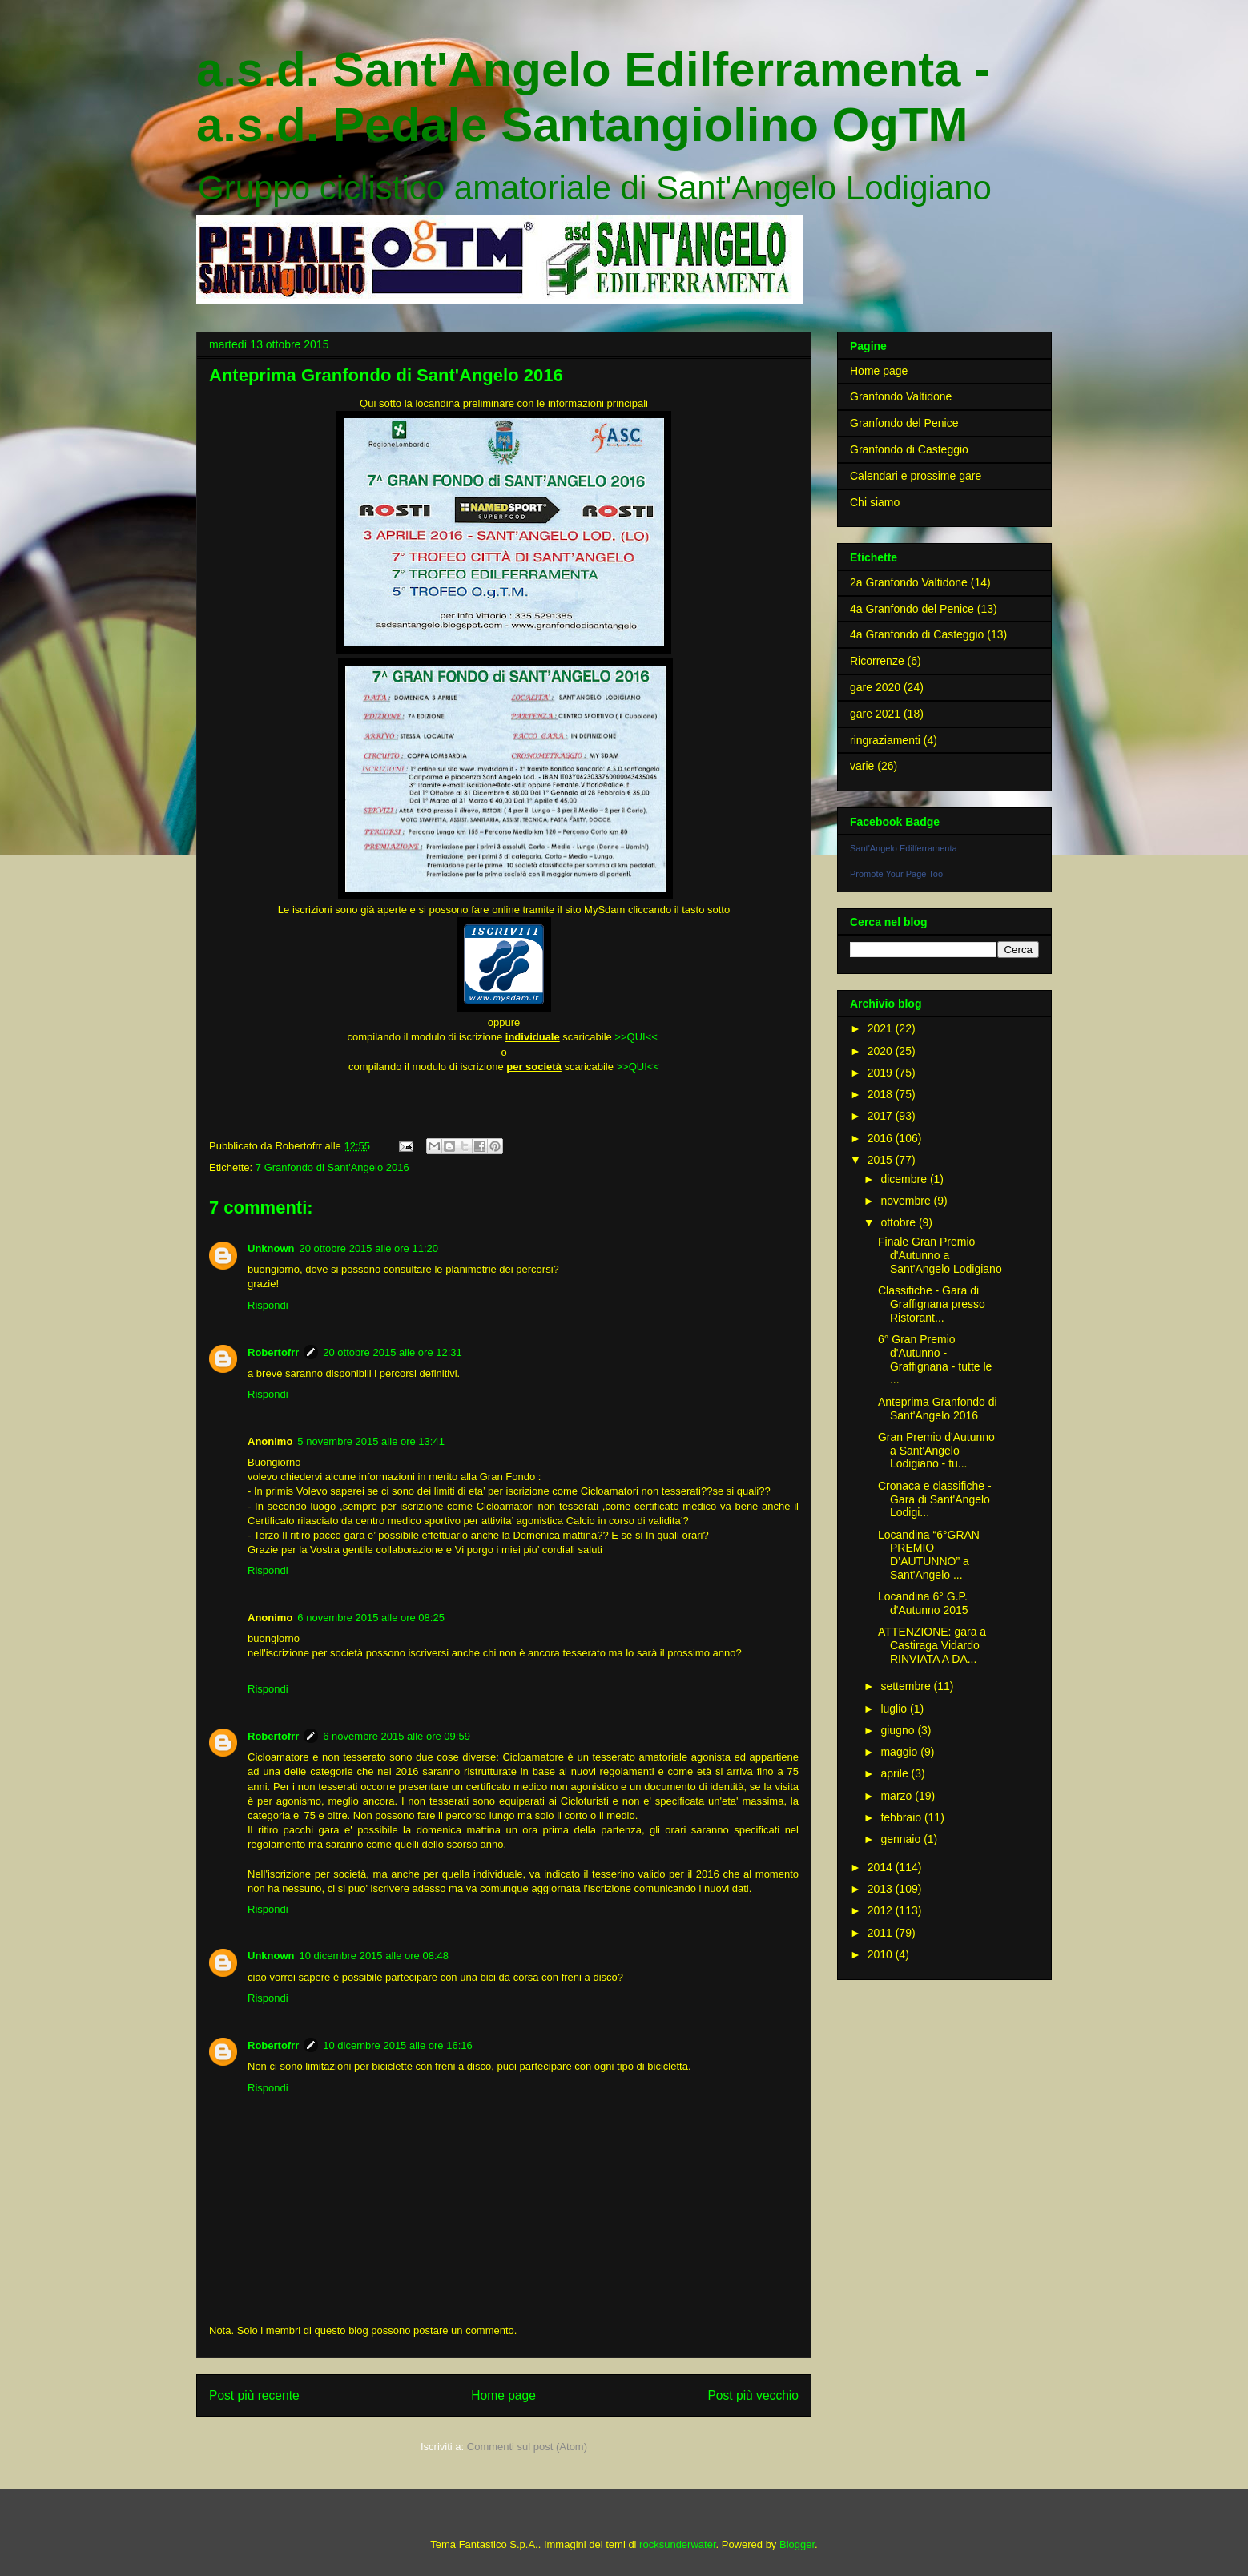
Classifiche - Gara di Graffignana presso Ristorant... (931, 1304)
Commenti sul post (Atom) (527, 2447)
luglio (895, 1708)
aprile (895, 1773)
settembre (906, 1686)
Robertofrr (273, 1352)
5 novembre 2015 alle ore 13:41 (371, 1441)
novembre (906, 1200)
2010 (882, 1954)
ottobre (899, 1222)
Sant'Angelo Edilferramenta (903, 848)
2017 (882, 1115)
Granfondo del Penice (904, 423)
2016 (882, 1138)
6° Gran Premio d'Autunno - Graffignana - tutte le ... (935, 1359)
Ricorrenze (877, 660)
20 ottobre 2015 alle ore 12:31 (392, 1352)
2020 (882, 1050)
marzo (897, 1795)
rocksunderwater (677, 2544)
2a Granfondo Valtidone (909, 582)
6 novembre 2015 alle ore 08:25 (371, 1618)
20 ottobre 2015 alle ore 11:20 (369, 1248)
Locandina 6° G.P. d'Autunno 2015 (923, 1603)
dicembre (904, 1179)
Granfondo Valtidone (901, 396)
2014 (882, 1867)
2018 (882, 1094)
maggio (900, 1751)
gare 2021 (875, 713)
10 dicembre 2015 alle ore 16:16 (397, 2045)
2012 (882, 1910)
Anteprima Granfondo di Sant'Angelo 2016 (937, 1408)
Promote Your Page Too (896, 874)
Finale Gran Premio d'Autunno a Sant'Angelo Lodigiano (940, 1255)
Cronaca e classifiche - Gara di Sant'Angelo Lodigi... (935, 1499)
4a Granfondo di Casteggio (917, 634)
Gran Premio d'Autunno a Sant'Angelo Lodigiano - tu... (936, 1451)
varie (862, 765)
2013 (882, 1888)
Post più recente (254, 2395)
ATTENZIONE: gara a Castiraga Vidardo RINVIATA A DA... (932, 1645)
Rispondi (268, 1305)
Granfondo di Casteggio (909, 449)
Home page (503, 2395)
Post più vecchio (753, 2395)
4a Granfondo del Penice (912, 608)
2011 (882, 1932)
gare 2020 (875, 687)
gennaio (902, 1839)
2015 (882, 1159)
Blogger (797, 2544)
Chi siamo (875, 502)
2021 (882, 1028)
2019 (882, 1072)
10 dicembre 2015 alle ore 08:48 (374, 1956)
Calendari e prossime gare (915, 475)
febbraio (902, 1817)
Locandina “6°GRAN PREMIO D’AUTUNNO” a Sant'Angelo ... (929, 1554)
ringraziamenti (885, 740)
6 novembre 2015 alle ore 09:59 (396, 1736)
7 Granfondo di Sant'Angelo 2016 (332, 1167)
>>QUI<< (637, 1037)
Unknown (271, 1248)
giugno (898, 1730)
